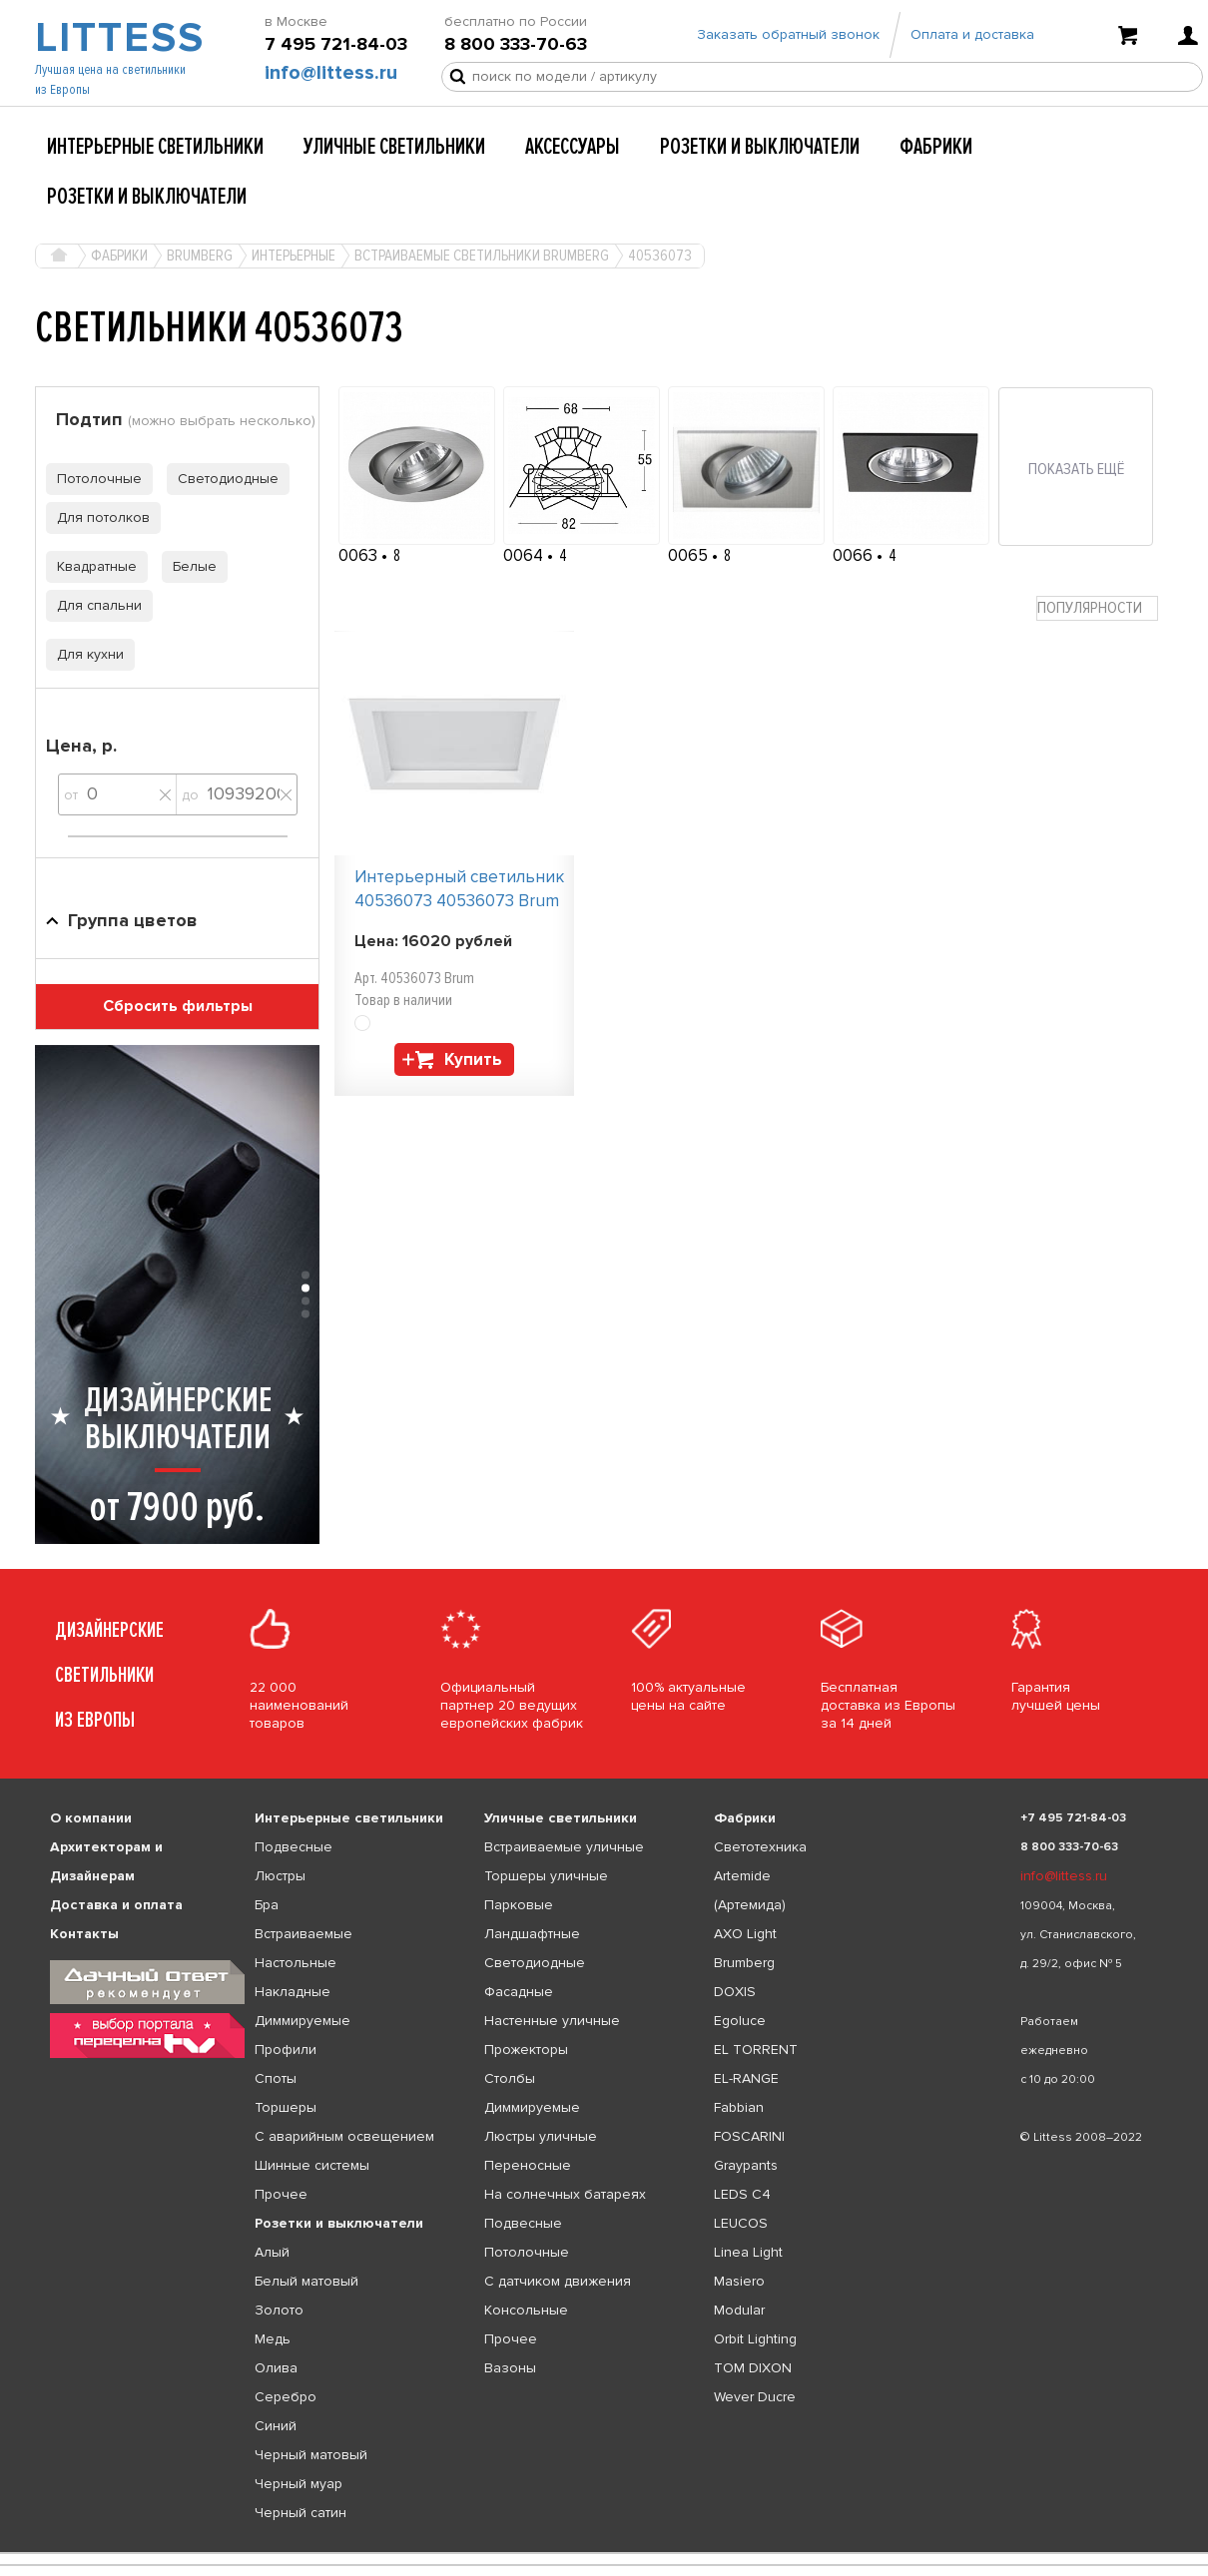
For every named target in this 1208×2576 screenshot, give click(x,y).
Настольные (295, 1962)
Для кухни (85, 654)
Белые (189, 566)
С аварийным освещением (344, 2136)
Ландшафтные (532, 1933)
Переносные (527, 2165)
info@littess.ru (331, 81)
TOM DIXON (753, 2367)
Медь (273, 2338)
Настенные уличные (552, 2020)
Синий (276, 2425)
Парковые (518, 1904)
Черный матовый (311, 2454)
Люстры (280, 1875)
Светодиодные (223, 478)
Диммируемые (302, 2020)
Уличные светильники (394, 147)
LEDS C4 (742, 2194)
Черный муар (298, 2483)
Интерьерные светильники (155, 147)
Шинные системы (312, 2165)
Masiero (739, 2281)
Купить (473, 1059)
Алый (272, 2252)
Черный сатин (300, 2512)
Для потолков (98, 517)
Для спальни (94, 605)
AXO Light (745, 1933)
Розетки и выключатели (760, 147)
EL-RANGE (746, 2078)
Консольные (526, 2310)
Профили (285, 2049)
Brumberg (744, 1962)
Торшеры (285, 2107)
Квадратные (91, 566)
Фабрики (936, 147)
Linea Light (748, 2252)
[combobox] (1097, 608)
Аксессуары (572, 147)
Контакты (84, 1933)
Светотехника (760, 1846)
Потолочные (94, 478)
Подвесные (293, 1846)
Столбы (509, 2078)
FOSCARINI (749, 2136)
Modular (739, 2310)
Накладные (292, 1991)
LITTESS (117, 46)
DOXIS (735, 1991)
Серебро (285, 2396)
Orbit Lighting (755, 2338)
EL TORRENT (756, 2049)
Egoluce (740, 2020)
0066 (855, 555)
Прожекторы (526, 2049)
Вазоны (510, 2367)
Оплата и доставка (972, 42)
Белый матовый (306, 2281)
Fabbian (739, 2107)
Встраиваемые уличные (564, 1846)
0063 (359, 555)
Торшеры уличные (546, 1875)
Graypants (746, 2165)
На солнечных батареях (565, 2194)
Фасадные (518, 1991)
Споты (276, 2078)
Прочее (281, 2194)
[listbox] (604, 2553)
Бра (267, 1904)
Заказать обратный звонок (788, 42)
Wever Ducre (755, 2396)
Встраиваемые (303, 1933)
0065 (690, 555)
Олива (276, 2367)
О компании (91, 1817)
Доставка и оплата (116, 1904)
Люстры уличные (540, 2136)
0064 (525, 555)
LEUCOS (741, 2223)
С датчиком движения (557, 2281)
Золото (279, 2310)
